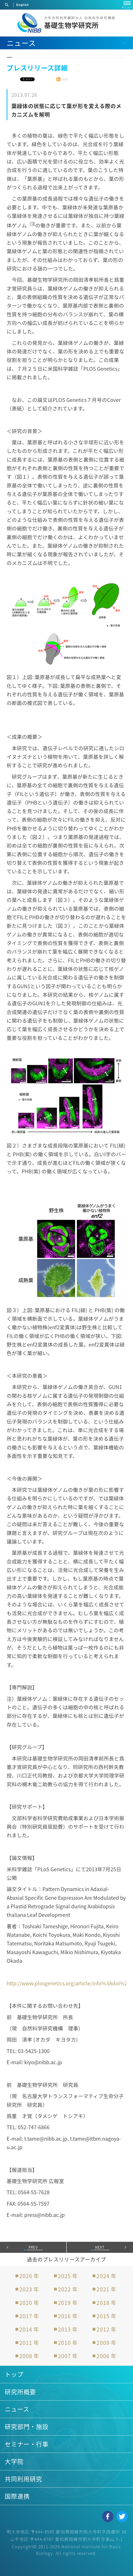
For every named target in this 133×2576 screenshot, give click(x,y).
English (22, 4)
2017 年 (29, 2316)
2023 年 (29, 2289)
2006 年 (106, 2356)
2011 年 (29, 2343)
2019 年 (68, 2303)
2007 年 (68, 2356)
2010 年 (68, 2343)
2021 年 (106, 2289)
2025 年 (68, 2276)
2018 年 (106, 2303)
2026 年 (29, 2276)
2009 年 (106, 2343)
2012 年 (106, 2329)
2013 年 (68, 2329)
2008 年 (29, 2356)
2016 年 (68, 2316)
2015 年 (106, 2316)
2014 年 (29, 2329)
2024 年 (106, 2276)
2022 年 (68, 2289)
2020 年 (29, 2303)
